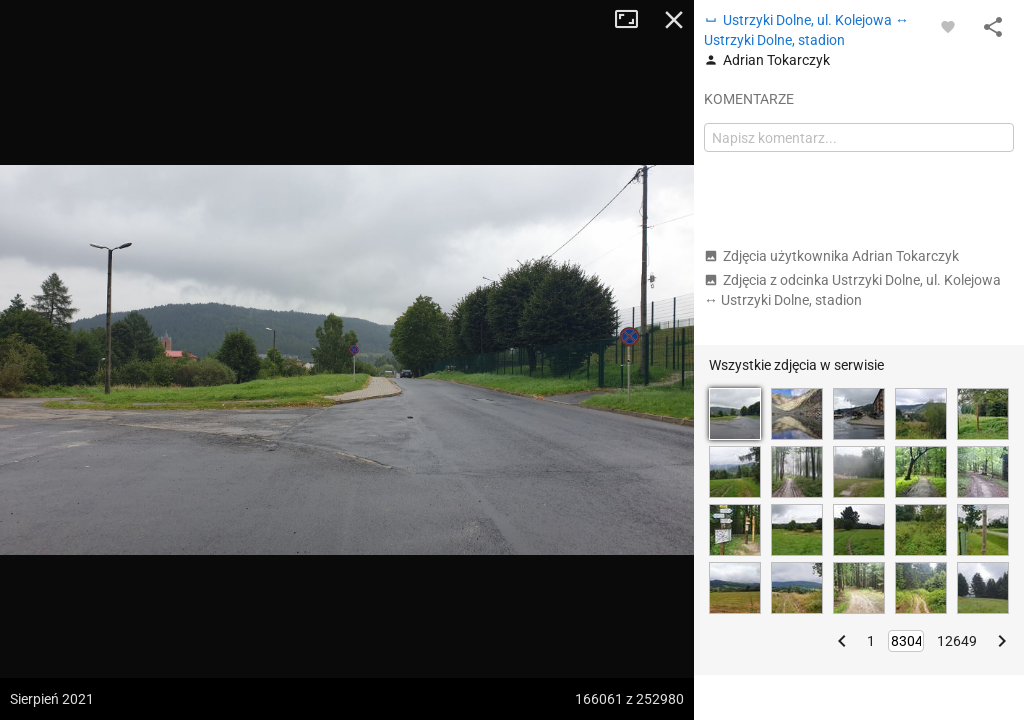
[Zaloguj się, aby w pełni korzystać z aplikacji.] (948, 26)
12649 (957, 641)
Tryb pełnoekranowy (634, 20)
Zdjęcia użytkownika (831, 256)
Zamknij (674, 20)
